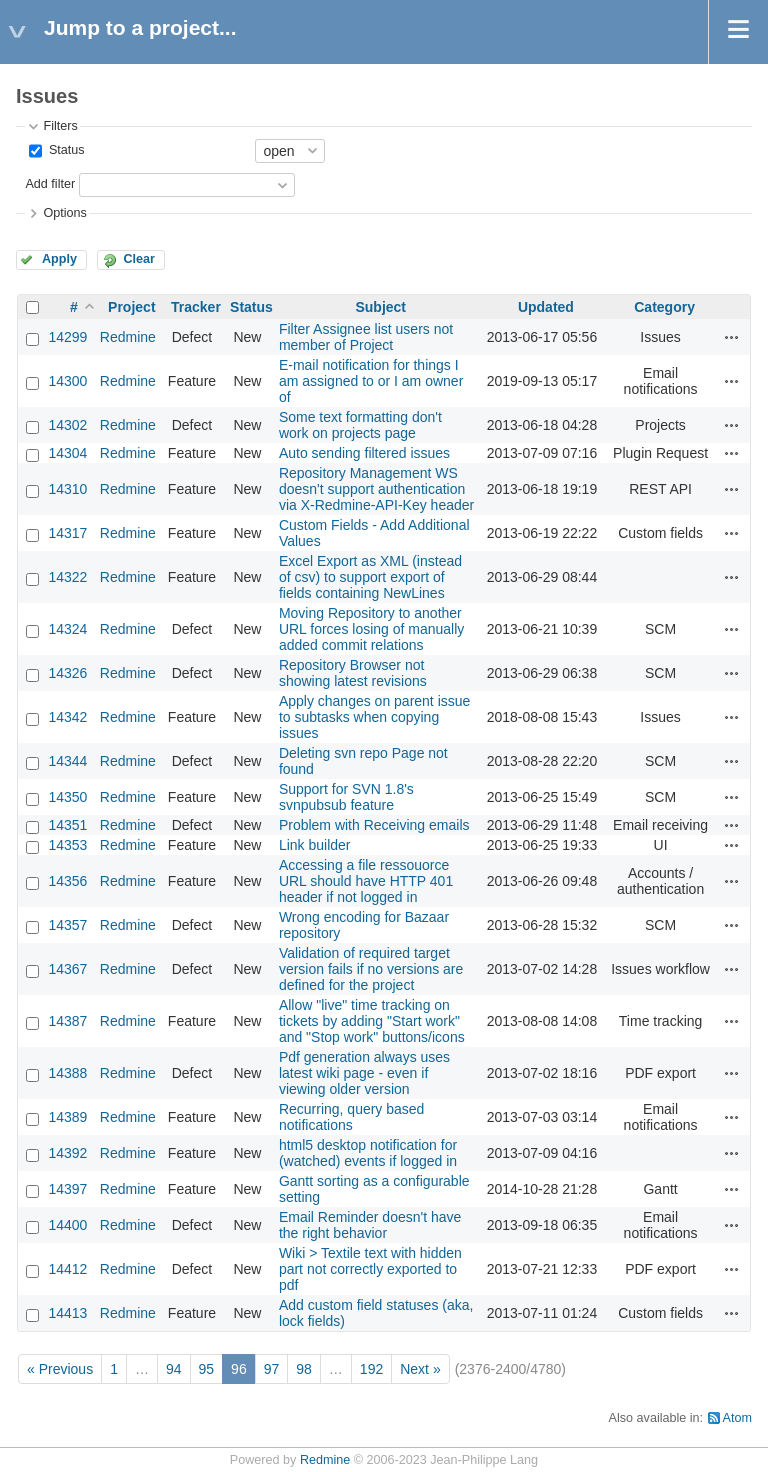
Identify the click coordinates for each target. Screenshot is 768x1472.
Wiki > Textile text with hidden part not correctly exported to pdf (370, 1269)
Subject (380, 307)
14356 (67, 881)
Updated (546, 307)
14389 (67, 1117)
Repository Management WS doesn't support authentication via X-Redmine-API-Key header (376, 489)
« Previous (60, 1369)
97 (272, 1369)
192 (371, 1369)
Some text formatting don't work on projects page (360, 425)
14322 (67, 577)
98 (304, 1369)
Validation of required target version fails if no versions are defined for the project (371, 969)
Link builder (315, 845)
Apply (59, 259)
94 (174, 1369)
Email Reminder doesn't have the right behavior (370, 1225)
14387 (67, 1021)
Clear (139, 259)
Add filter (50, 184)
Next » (420, 1369)
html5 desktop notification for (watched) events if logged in (368, 1153)
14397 (67, 1189)
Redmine (128, 337)
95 (207, 1369)
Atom (737, 1418)
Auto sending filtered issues (364, 453)
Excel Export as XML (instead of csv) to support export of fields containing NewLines (370, 577)
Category (664, 307)
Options (64, 213)
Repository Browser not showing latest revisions (353, 673)
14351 (67, 825)
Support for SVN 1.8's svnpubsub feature (346, 797)
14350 (67, 797)
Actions (732, 337)
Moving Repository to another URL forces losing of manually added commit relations (371, 629)
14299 (67, 337)
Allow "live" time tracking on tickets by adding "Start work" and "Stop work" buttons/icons (372, 1021)
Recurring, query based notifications (352, 1117)
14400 (67, 1225)
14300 (67, 381)
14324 (67, 629)
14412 (67, 1269)
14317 (67, 533)
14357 (67, 925)
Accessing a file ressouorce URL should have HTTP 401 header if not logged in (366, 881)
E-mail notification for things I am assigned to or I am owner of (371, 381)
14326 (67, 673)
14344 (67, 761)
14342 (67, 717)
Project (131, 307)
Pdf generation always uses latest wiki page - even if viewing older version (364, 1073)
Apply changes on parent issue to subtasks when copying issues (374, 717)
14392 (67, 1153)
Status (64, 150)
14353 (67, 845)
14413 (67, 1313)
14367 (67, 969)
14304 (67, 453)
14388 (67, 1073)
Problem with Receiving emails (374, 825)
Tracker (196, 307)
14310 (67, 489)
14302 (67, 425)
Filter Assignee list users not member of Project (366, 337)
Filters (60, 126)
